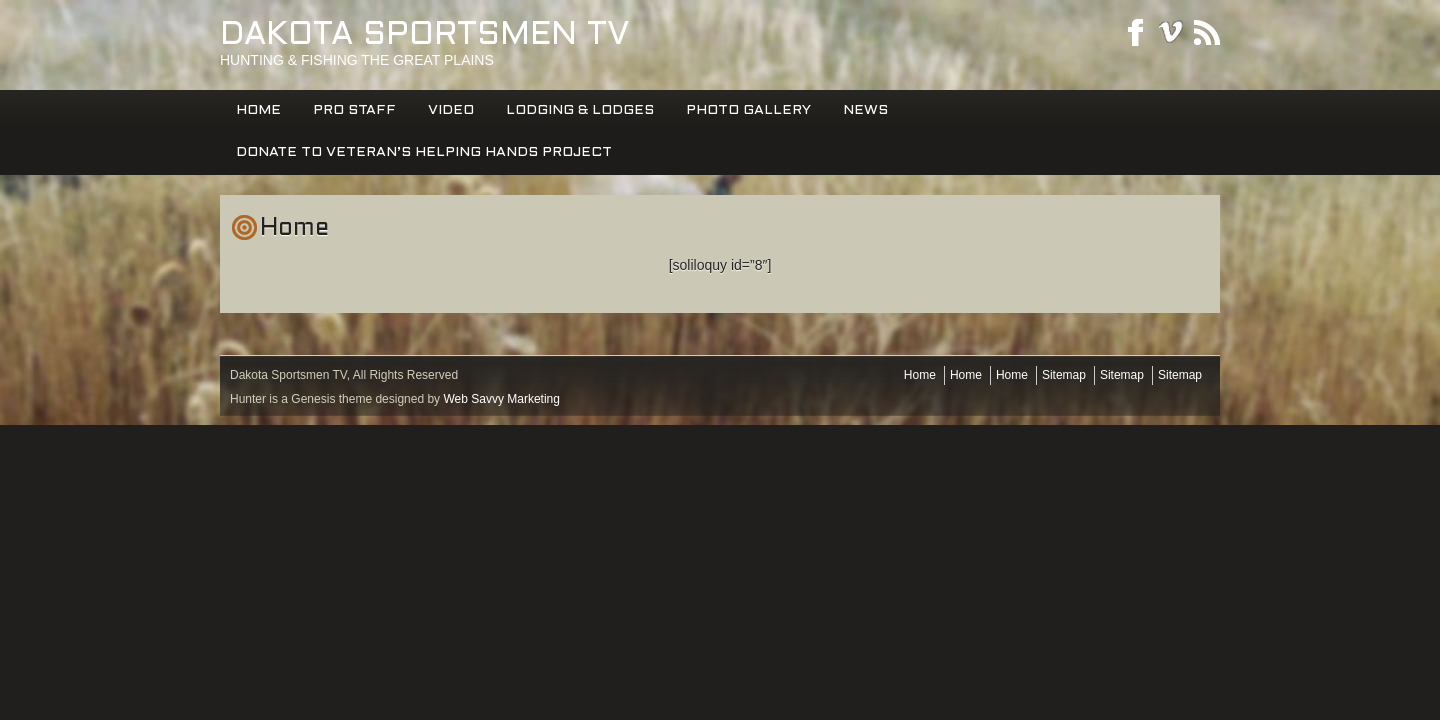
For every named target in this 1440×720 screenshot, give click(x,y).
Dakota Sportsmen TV (425, 36)
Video (451, 110)
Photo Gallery (748, 110)
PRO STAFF (354, 110)
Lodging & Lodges (580, 110)
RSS (1207, 32)
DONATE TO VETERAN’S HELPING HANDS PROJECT (424, 152)
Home (258, 110)
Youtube (1171, 32)
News (865, 110)
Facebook (1135, 32)
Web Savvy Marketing (501, 399)
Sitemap (1064, 375)
